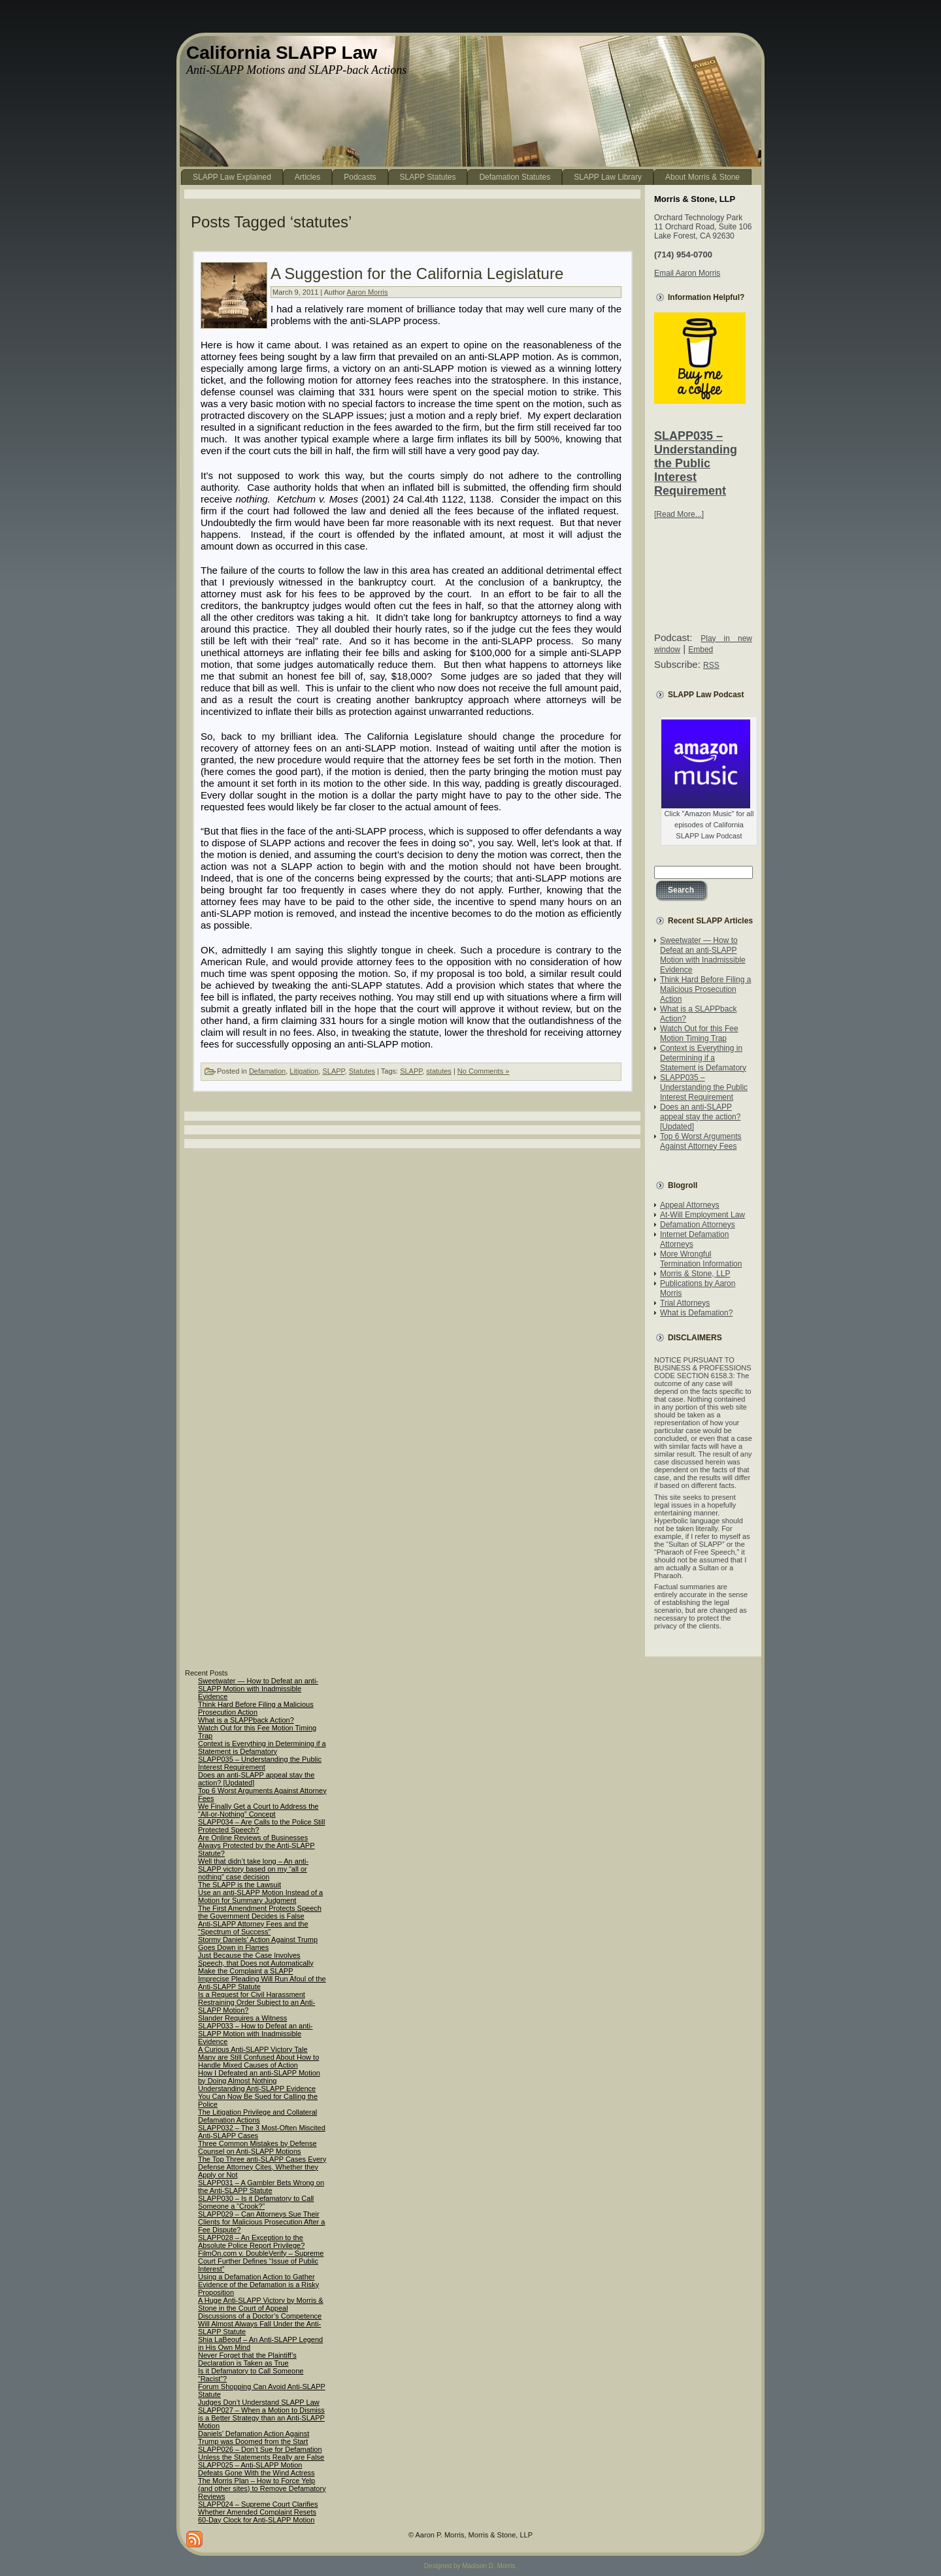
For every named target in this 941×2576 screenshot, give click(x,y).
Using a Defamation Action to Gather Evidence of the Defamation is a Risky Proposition (258, 2284)
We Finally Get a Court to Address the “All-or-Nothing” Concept (258, 1810)
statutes (439, 1071)
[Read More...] (679, 514)
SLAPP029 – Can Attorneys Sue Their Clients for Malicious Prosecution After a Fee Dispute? (261, 2222)
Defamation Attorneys (697, 1224)
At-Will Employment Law (702, 1214)
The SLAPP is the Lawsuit (239, 1885)
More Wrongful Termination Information (701, 1258)
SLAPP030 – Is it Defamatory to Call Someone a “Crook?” (256, 2202)
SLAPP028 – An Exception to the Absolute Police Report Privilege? (251, 2241)
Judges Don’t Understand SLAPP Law (259, 2402)
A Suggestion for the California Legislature (417, 273)
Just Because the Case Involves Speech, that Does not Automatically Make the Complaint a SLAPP (256, 1963)
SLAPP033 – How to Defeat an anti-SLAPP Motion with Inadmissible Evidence (255, 2033)
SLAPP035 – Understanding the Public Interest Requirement (695, 463)
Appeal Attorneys (689, 1205)
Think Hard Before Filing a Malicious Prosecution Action (705, 989)
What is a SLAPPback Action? (246, 1720)
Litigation (303, 1071)
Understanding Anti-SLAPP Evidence (257, 2088)
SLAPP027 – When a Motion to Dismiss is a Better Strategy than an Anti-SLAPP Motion (261, 2418)
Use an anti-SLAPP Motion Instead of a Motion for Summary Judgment (260, 1896)
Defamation (267, 1071)
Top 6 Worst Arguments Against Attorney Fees (701, 1141)
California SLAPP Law (281, 52)
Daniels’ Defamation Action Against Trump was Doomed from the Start (253, 2437)
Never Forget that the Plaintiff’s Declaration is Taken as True (247, 2359)
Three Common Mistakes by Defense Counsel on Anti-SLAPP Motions (257, 2147)
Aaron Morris (367, 292)
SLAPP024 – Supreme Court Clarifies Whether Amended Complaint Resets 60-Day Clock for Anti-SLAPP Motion (258, 2512)
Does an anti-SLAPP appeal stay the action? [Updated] (700, 1116)
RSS (711, 665)
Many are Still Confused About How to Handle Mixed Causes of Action (258, 2061)
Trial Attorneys (685, 1303)
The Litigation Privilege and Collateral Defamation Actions (257, 2116)
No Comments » (483, 1071)
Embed (700, 649)
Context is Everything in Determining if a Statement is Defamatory (703, 1058)
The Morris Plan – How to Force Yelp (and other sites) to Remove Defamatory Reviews (262, 2488)
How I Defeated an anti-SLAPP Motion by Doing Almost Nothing (259, 2077)
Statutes (362, 1071)
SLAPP (333, 1071)
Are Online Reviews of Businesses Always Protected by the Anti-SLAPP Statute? (256, 1845)
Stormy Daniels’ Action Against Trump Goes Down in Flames (258, 1943)
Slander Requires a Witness (242, 2018)
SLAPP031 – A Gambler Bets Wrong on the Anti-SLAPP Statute (261, 2186)
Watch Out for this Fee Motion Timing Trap (699, 1033)
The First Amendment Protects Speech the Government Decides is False (260, 1912)
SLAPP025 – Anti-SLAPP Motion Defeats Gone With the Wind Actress (256, 2469)
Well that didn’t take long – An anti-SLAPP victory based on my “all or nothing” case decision (253, 1869)
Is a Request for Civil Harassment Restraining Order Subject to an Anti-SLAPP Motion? (256, 2002)
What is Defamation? (696, 1312)
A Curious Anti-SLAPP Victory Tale (253, 2049)
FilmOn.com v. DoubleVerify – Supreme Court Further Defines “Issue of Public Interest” (260, 2261)
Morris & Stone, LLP (695, 1273)
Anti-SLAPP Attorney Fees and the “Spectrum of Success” (253, 1928)
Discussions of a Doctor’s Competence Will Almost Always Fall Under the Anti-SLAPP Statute (260, 2324)
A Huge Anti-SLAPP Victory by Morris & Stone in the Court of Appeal (260, 2304)
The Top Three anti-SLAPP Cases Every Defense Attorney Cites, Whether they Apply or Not (262, 2167)
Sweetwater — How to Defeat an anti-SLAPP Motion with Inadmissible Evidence (703, 955)
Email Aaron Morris (687, 273)
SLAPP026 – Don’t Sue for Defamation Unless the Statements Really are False (261, 2453)
